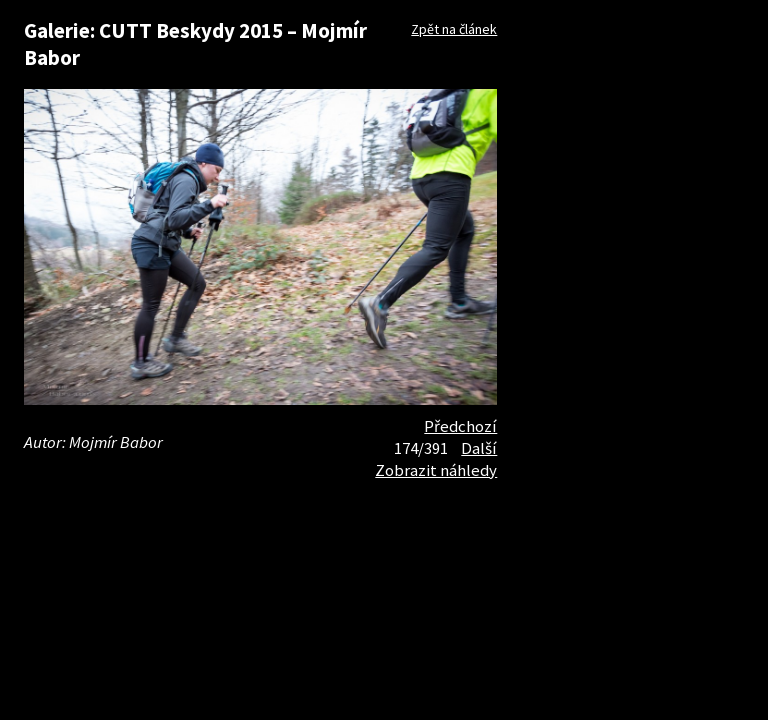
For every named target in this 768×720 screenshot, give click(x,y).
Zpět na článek (454, 29)
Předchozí (460, 426)
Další (479, 448)
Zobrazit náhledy (436, 470)
